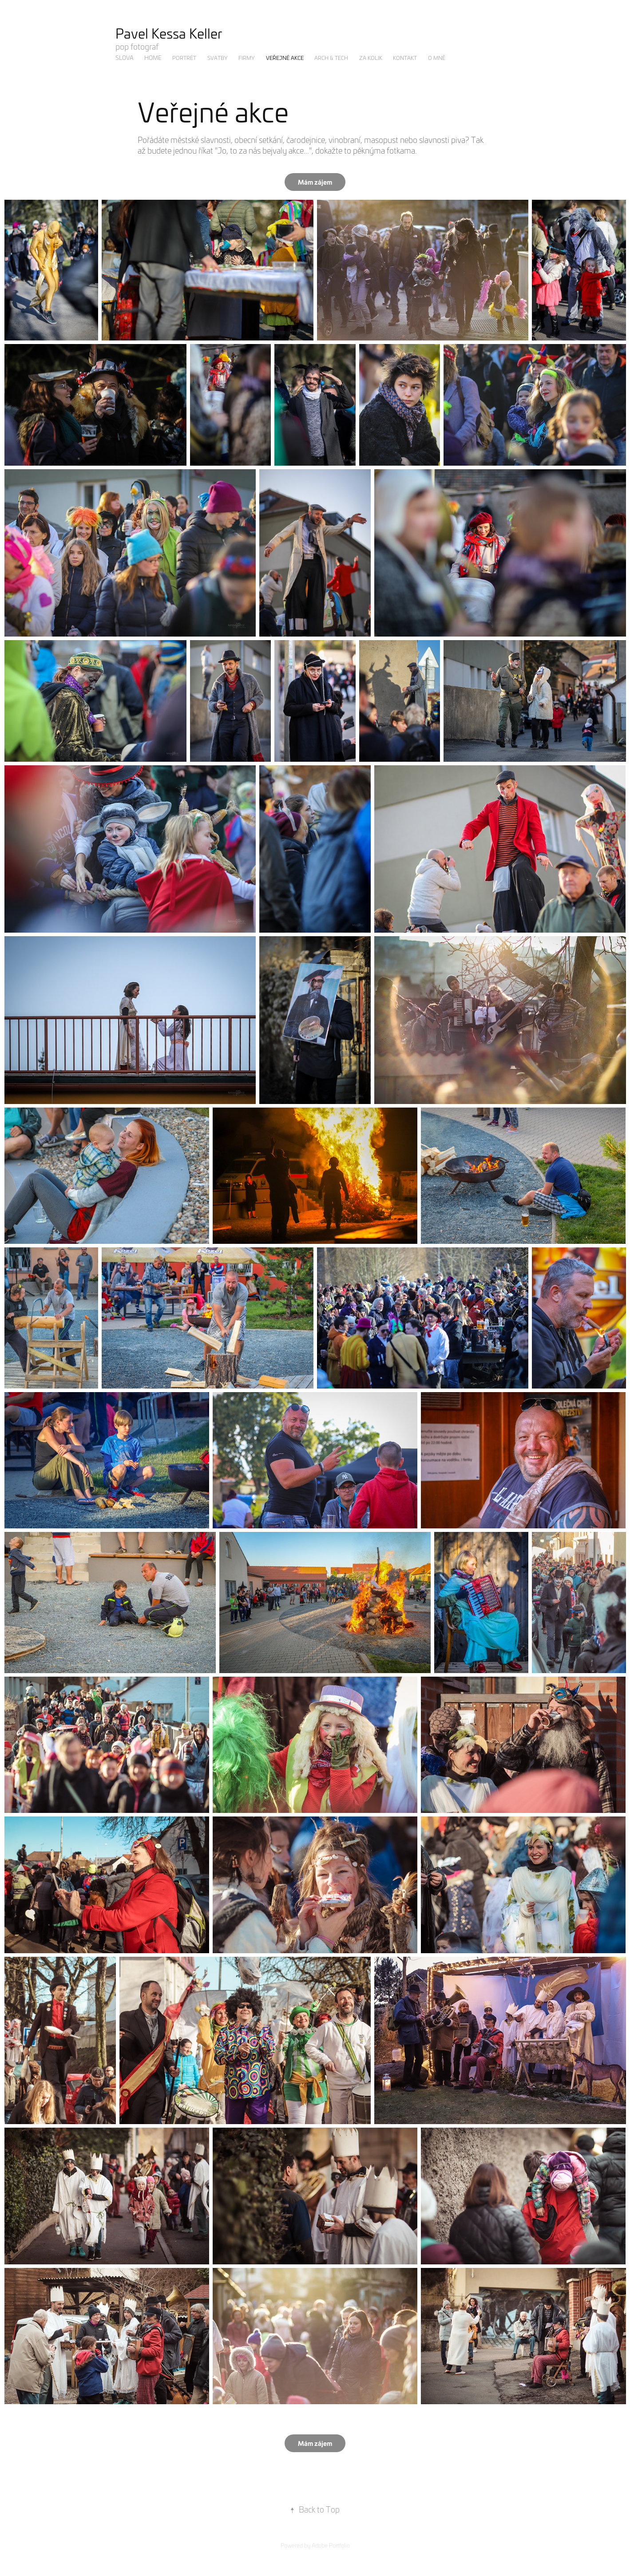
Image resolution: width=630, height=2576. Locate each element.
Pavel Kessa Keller (168, 33)
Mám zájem (315, 182)
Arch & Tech (331, 57)
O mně (436, 57)
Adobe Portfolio (331, 2545)
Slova (124, 57)
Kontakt (405, 57)
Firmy (246, 57)
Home (153, 57)
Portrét (184, 57)
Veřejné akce (285, 57)
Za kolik (370, 57)
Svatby (217, 57)
